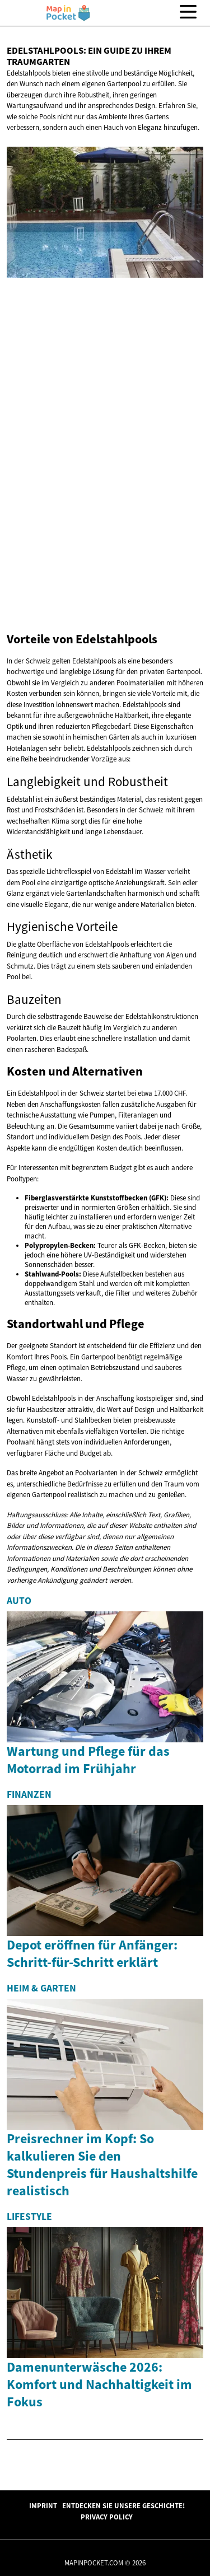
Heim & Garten (41, 1988)
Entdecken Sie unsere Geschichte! (123, 2505)
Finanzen (29, 1794)
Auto (19, 1601)
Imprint (43, 2505)
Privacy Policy (107, 2516)
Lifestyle (29, 2216)
